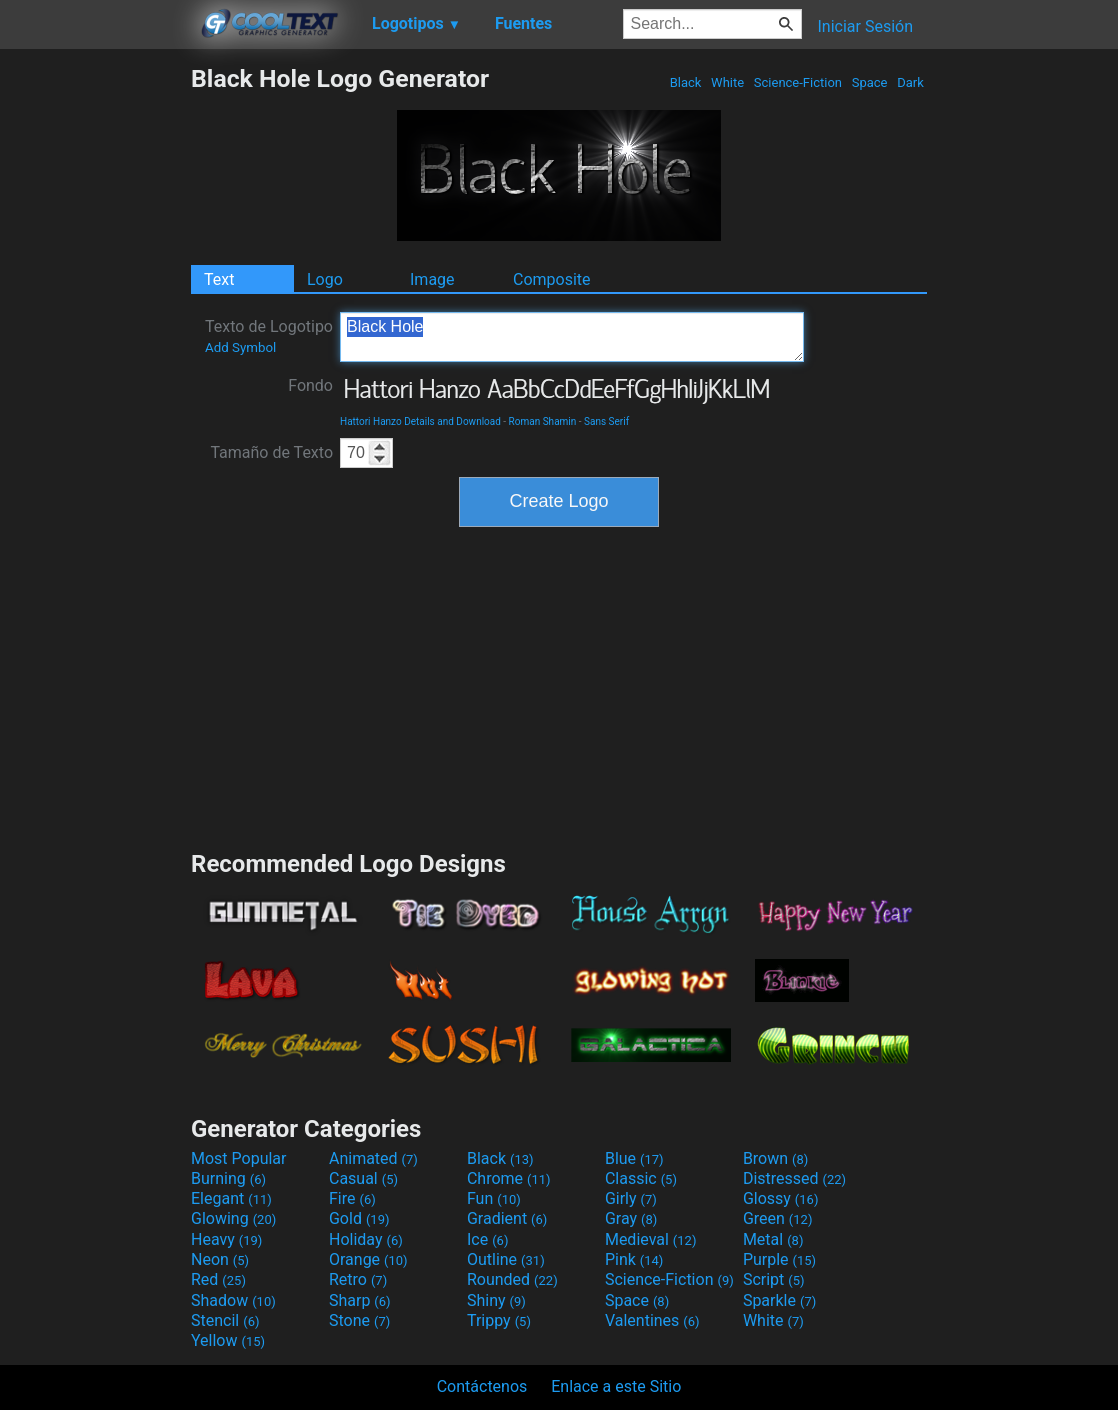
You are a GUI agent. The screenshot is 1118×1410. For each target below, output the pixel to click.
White (727, 82)
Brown (775, 1158)
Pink (634, 1259)
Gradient (507, 1218)
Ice (487, 1239)
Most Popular (239, 1158)
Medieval (651, 1239)
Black (685, 82)
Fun (494, 1198)
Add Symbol (240, 347)
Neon (220, 1259)
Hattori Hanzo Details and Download (420, 421)
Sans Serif (606, 421)
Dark (910, 82)
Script (774, 1279)
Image (432, 279)
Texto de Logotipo (269, 336)
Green (778, 1218)
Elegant (231, 1198)
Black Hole (572, 337)
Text (219, 279)
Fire (352, 1198)
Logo (325, 279)
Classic (641, 1178)
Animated (373, 1158)
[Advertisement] (95, 364)
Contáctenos (482, 1386)
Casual (363, 1178)
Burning (228, 1178)
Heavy (226, 1239)
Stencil (225, 1320)
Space (869, 82)
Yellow (228, 1340)
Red (218, 1279)
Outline (506, 1259)
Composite (552, 279)
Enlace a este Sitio (616, 1386)
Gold (359, 1218)
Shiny (496, 1300)
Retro (358, 1279)
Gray (631, 1218)
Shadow (233, 1300)
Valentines (652, 1320)
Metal (773, 1239)
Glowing (233, 1218)
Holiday (366, 1239)
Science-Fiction (798, 82)
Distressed (794, 1178)
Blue (634, 1158)
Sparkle (779, 1300)
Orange (368, 1259)
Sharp (360, 1300)
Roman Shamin (543, 421)
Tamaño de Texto (271, 452)
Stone (359, 1320)
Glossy (781, 1198)
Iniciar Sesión (865, 26)
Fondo (310, 385)
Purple (779, 1259)
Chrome (509, 1178)
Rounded (512, 1279)
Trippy (499, 1320)
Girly (631, 1198)
